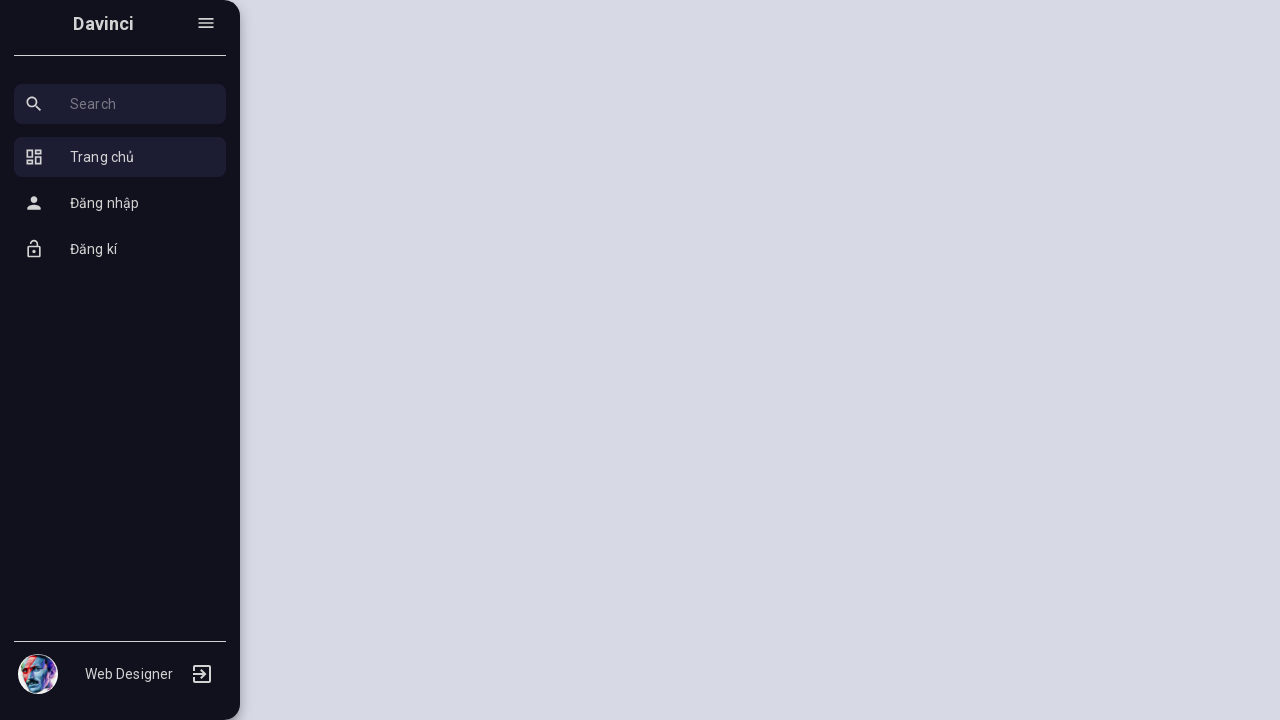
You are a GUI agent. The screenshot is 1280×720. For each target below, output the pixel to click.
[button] (120, 104)
